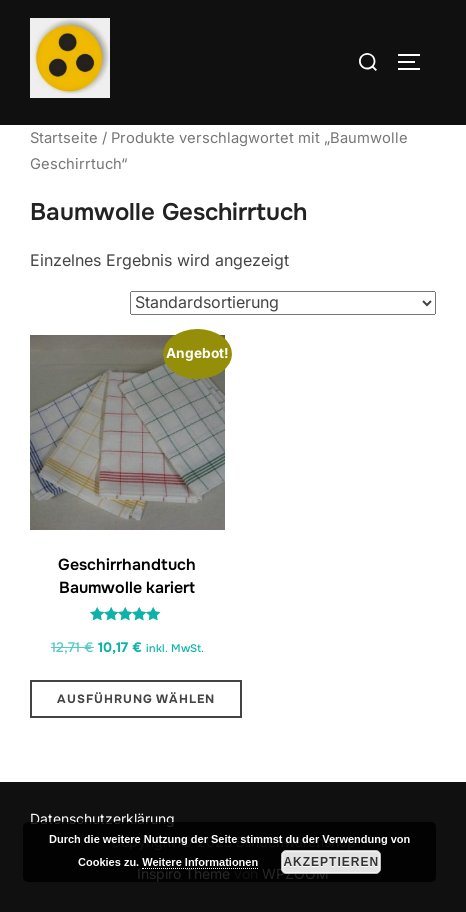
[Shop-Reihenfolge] (283, 303)
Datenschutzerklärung (102, 818)
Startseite (64, 138)
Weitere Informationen (200, 862)
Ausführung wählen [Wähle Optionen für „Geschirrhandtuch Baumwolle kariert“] (136, 699)
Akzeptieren (331, 862)
